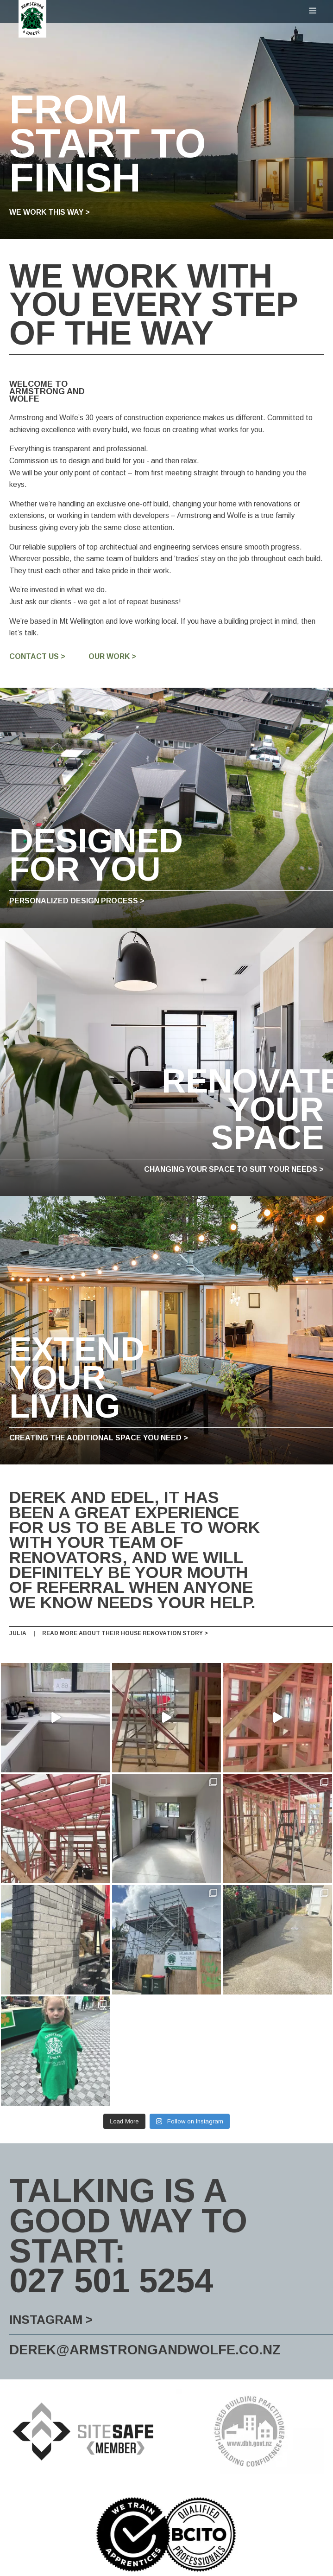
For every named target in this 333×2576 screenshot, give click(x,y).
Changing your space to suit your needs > (234, 1169)
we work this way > (49, 212)
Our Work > (112, 656)
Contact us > (37, 656)
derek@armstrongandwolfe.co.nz (144, 2338)
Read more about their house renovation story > (125, 1633)
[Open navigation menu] (312, 11)
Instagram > (51, 2307)
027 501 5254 (111, 2269)
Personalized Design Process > (77, 901)
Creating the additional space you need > (98, 1438)
